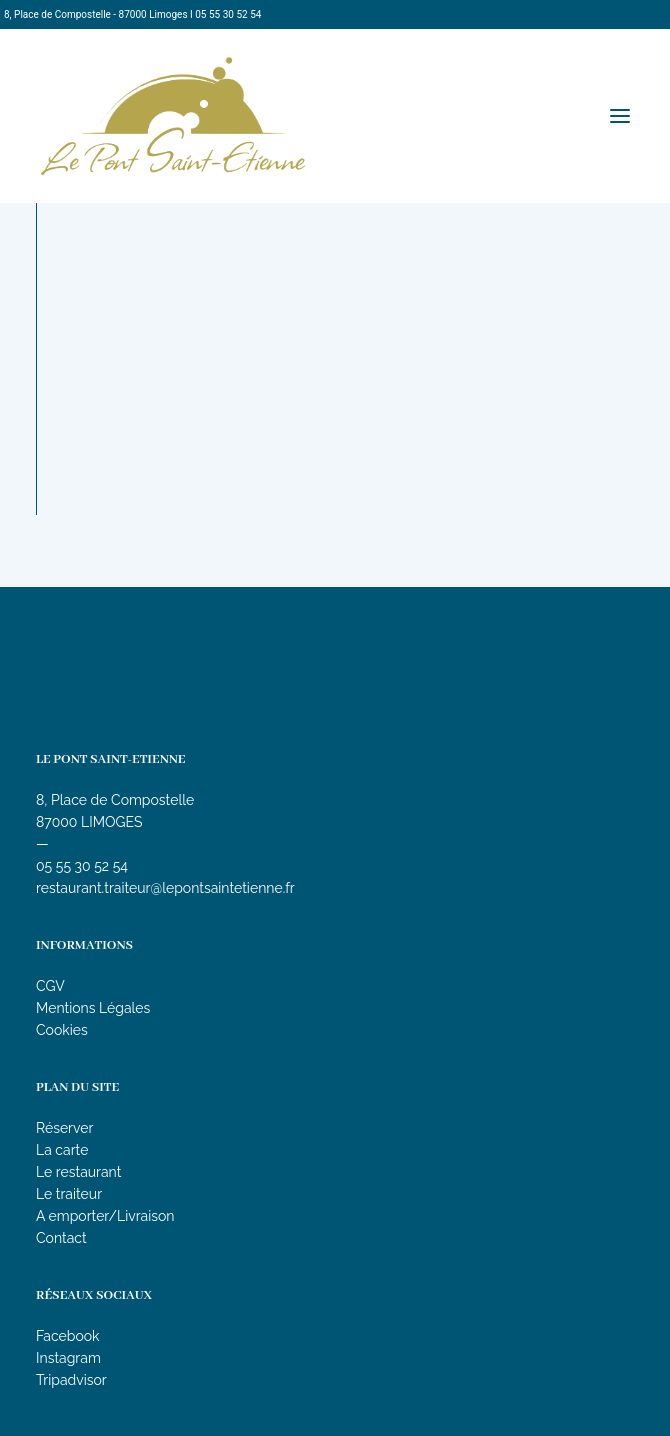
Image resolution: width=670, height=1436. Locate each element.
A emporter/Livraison (105, 1216)
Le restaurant (78, 1172)
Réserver (64, 1128)
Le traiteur (69, 1194)
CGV (50, 986)
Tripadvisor (71, 1380)
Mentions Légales (93, 1008)
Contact (61, 1238)
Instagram (68, 1358)
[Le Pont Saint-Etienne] (173, 116)
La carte (62, 1150)
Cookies (62, 1030)
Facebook (68, 1336)
